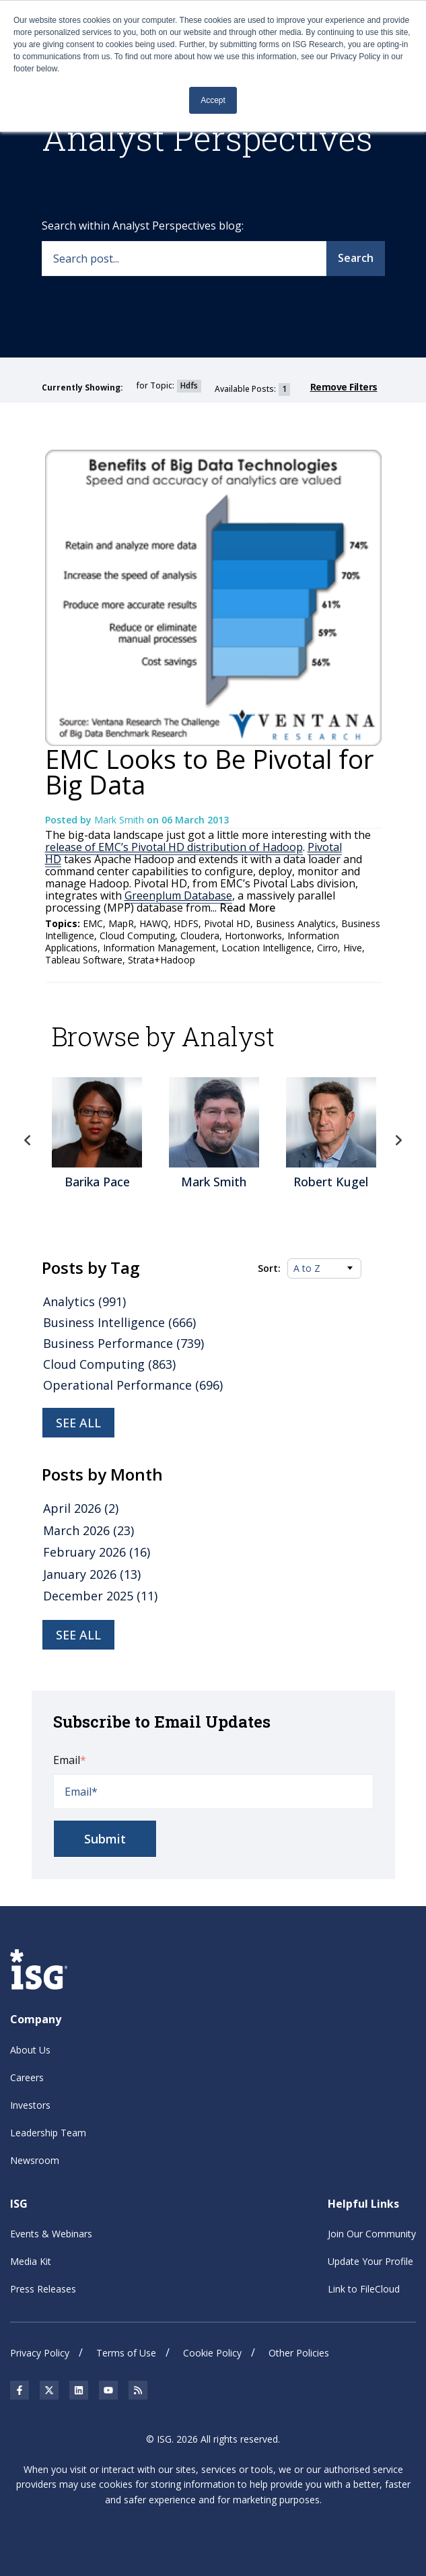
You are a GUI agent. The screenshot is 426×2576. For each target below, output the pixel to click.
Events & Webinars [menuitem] (51, 2233)
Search (356, 257)
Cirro (327, 947)
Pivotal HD (227, 923)
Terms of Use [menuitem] (126, 2352)
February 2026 (96, 1552)
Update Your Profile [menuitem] (370, 2261)
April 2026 (80, 1508)
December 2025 (100, 1596)
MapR (121, 923)
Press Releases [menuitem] (43, 2288)
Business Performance (123, 1343)
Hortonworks (253, 935)
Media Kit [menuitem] (30, 2261)
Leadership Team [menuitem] (48, 2132)
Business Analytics (296, 923)
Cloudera (199, 935)
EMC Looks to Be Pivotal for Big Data (209, 771)
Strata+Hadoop (161, 959)
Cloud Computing (137, 935)
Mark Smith (120, 819)
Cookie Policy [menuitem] (212, 2352)
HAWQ (153, 923)
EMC (93, 923)
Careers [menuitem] (27, 2077)
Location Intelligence (266, 947)
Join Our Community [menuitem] (372, 2233)
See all (78, 1423)
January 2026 (92, 1574)
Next (398, 1140)
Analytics (84, 1301)
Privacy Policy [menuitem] (39, 2352)
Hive (352, 947)
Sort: (269, 1268)
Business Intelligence (119, 1322)
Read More (246, 907)
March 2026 (88, 1530)
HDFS (186, 923)
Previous (28, 1140)
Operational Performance (133, 1385)
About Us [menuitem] (30, 2049)
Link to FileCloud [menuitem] (364, 2288)
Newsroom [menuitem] (34, 2160)
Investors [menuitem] (30, 2105)
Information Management (159, 947)
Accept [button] (213, 100)
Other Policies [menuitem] (299, 2352)
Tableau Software (83, 959)
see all (78, 1635)
